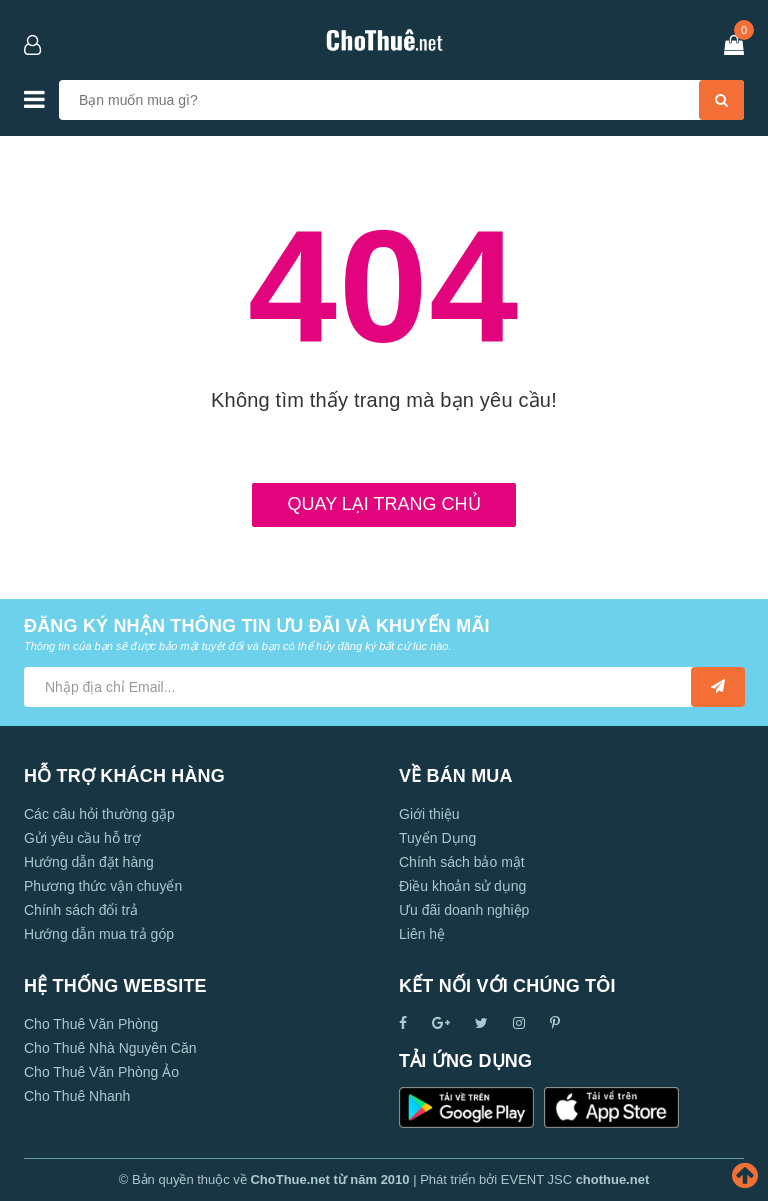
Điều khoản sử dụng (462, 886)
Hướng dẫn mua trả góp (99, 934)
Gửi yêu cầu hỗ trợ (82, 838)
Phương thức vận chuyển (103, 886)
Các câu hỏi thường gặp (99, 814)
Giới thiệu (429, 814)
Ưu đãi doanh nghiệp (464, 910)
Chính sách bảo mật (462, 862)
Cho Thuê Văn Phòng (91, 1024)
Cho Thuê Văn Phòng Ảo (101, 1072)
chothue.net (613, 1179)
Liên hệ (422, 934)
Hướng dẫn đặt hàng (89, 862)
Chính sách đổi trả (81, 910)
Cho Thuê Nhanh (77, 1096)
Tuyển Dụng (437, 838)
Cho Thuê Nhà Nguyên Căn (110, 1048)
